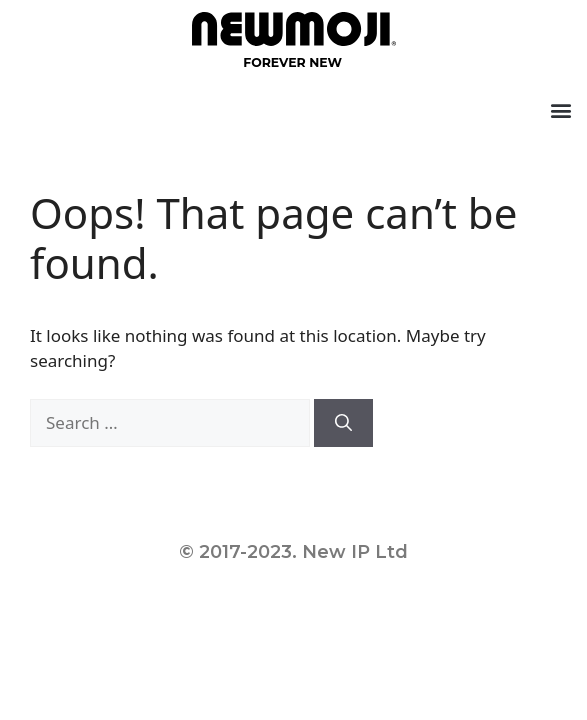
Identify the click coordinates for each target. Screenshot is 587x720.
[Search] (343, 423)
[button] (560, 109)
